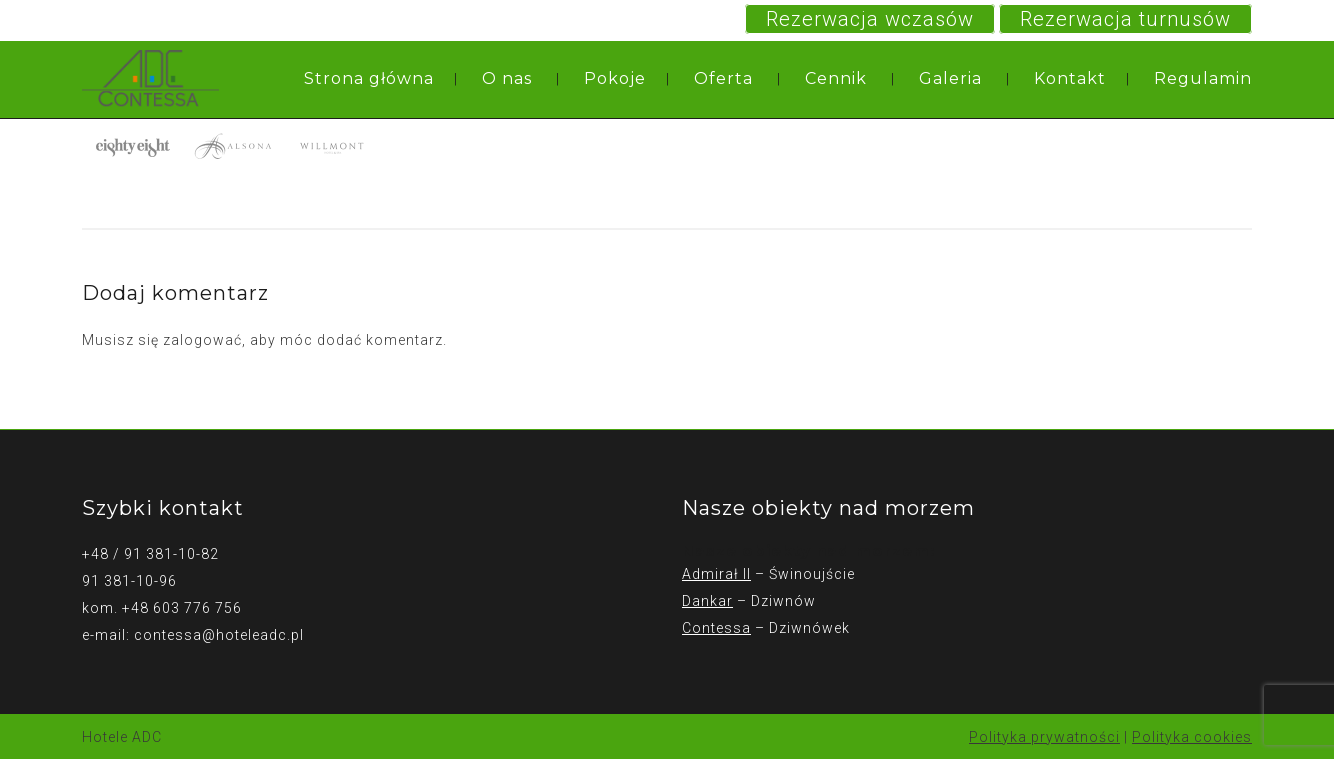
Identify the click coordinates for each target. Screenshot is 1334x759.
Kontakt (1070, 78)
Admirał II (716, 574)
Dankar (707, 601)
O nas (507, 78)
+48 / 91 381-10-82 (150, 554)
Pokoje (615, 78)
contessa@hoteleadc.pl (219, 635)
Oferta (723, 78)
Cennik (836, 78)
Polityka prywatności (1044, 737)
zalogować (202, 340)
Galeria (950, 78)
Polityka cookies (1192, 737)
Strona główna (369, 78)
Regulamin (1203, 78)
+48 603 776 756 (182, 608)
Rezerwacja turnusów (1125, 19)
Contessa (716, 628)
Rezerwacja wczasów (870, 19)
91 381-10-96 (129, 581)
